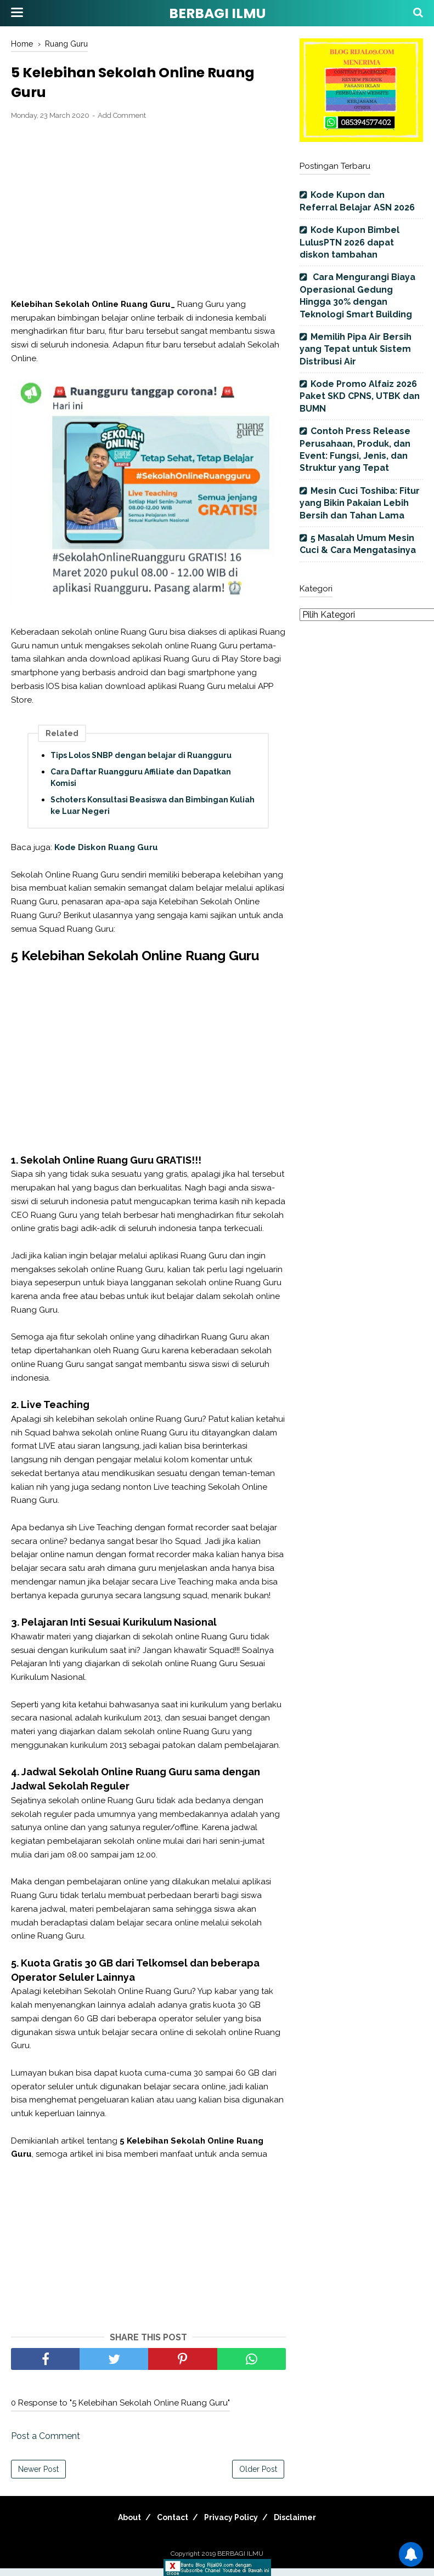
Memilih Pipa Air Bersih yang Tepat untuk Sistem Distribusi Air (356, 349)
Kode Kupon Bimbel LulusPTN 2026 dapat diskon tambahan (349, 242)
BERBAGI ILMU (217, 13)
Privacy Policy (235, 2525)
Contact (168, 2525)
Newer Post (38, 2476)
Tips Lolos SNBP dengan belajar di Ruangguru (141, 763)
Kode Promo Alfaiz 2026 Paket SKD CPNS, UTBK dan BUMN (360, 396)
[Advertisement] (148, 217)
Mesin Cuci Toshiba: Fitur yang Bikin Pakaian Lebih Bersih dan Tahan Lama (360, 503)
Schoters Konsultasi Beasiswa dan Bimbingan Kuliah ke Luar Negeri (152, 813)
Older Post (258, 2476)
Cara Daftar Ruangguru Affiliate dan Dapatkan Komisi (140, 785)
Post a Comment (45, 2443)
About (117, 2525)
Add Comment (122, 123)
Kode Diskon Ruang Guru (106, 855)
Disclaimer (306, 2525)
